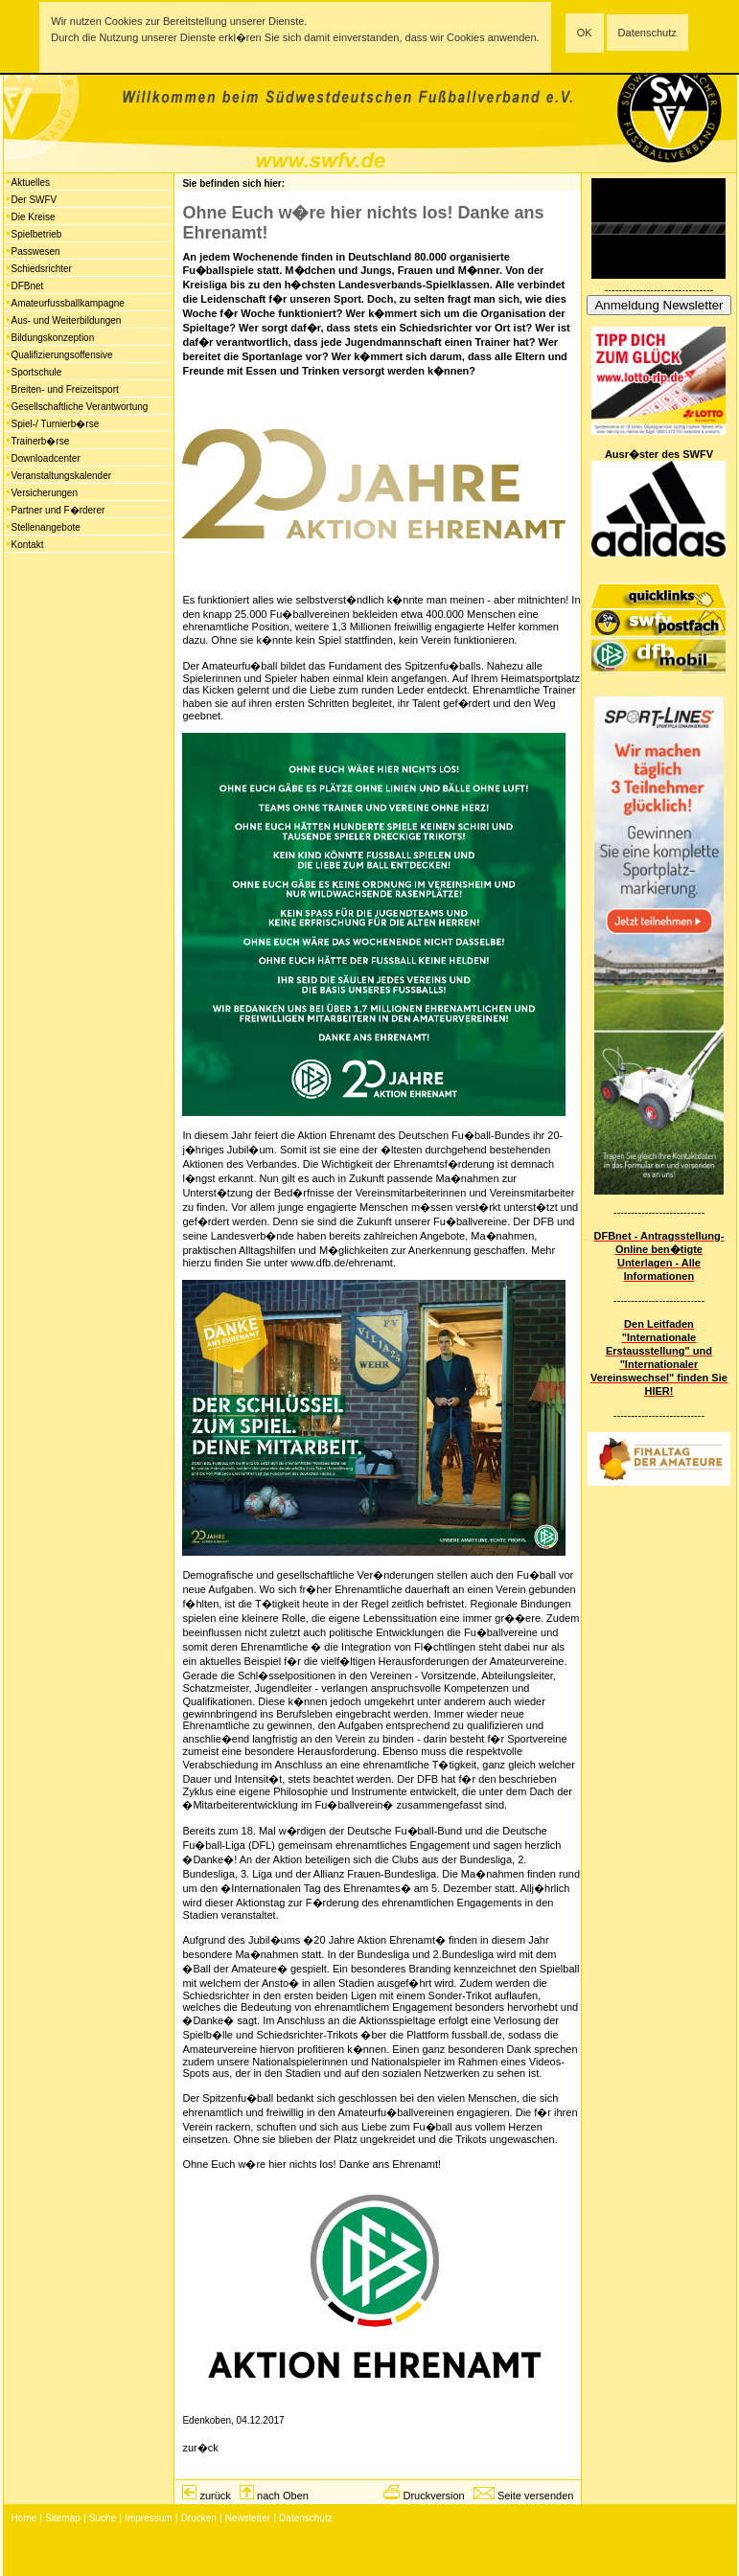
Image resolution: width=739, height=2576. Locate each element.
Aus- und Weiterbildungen (67, 320)
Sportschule (37, 372)
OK (584, 32)
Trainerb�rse (41, 441)
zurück (214, 2495)
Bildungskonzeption (53, 337)
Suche (102, 2518)
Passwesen (36, 251)
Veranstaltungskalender (62, 475)
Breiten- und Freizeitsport (65, 389)
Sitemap (63, 2518)
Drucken (199, 2518)
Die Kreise (34, 217)
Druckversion (433, 2495)
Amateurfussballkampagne (68, 303)
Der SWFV (35, 199)
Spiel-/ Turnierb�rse (56, 424)
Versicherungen (45, 493)
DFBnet (28, 286)
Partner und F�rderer (58, 510)
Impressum (148, 2518)
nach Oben (283, 2495)
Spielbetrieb (37, 234)
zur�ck (200, 2447)
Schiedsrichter (42, 268)
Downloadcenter (46, 458)
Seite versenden (535, 2495)
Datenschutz (647, 32)
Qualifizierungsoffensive (62, 355)
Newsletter (247, 2518)
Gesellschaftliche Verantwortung (80, 406)
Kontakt (28, 544)
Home (24, 2518)
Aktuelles (31, 182)
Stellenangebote (46, 527)
